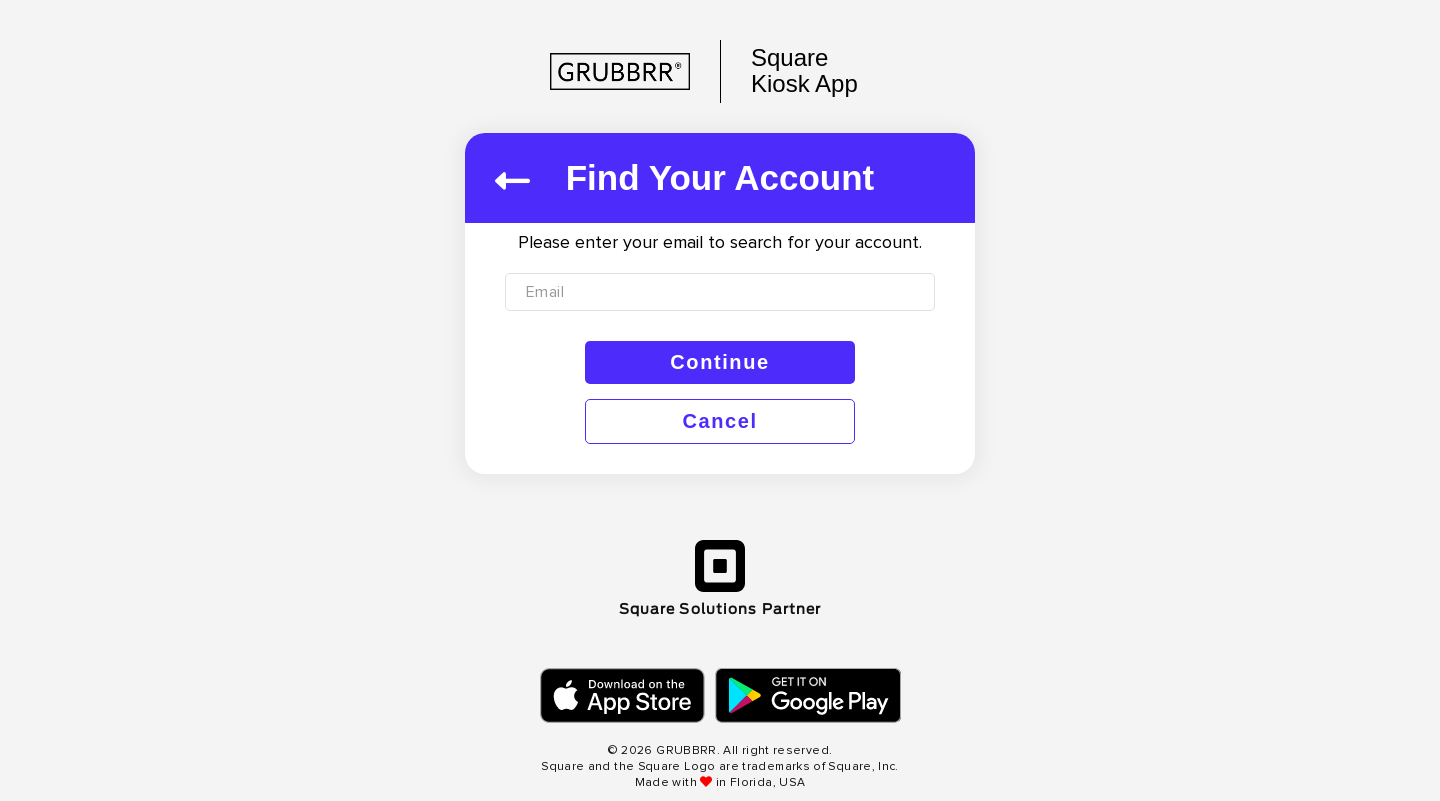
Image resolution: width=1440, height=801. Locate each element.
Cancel (719, 421)
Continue (719, 362)
